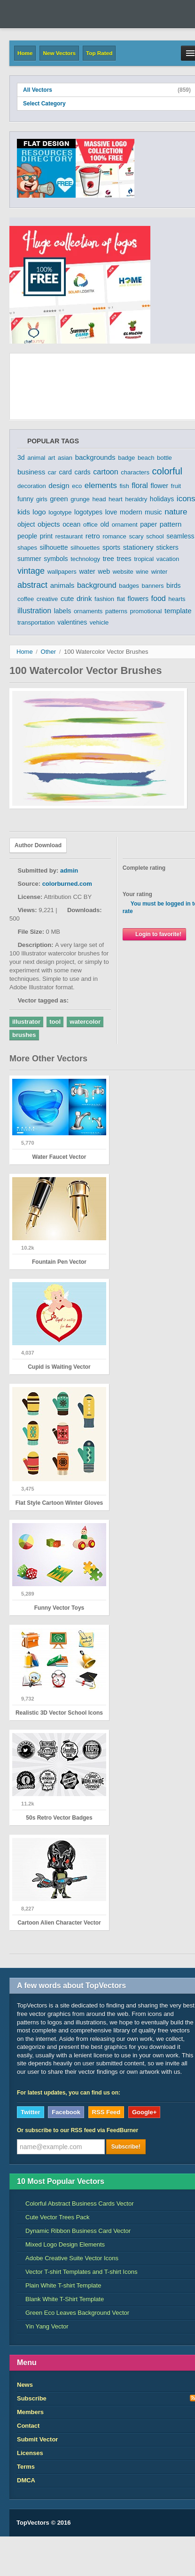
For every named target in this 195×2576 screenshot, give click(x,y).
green (59, 499)
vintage (31, 571)
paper (148, 524)
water (87, 571)
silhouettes (85, 547)
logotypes (88, 512)
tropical (144, 558)
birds (173, 585)
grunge (79, 499)
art (51, 457)
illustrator (26, 1021)
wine (142, 571)
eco (77, 486)
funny (25, 499)
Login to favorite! (154, 934)
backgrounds (95, 457)
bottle (164, 457)
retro (93, 536)
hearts (176, 598)
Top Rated (99, 53)
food (158, 598)
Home (24, 53)
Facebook (66, 2112)
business (31, 472)
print (46, 536)
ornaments (88, 611)
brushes (24, 1034)
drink (84, 598)
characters (135, 472)
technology (85, 558)
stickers (167, 547)
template (178, 611)
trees (124, 558)
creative (47, 598)
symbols (56, 558)
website (123, 571)
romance (114, 536)
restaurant (69, 536)
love (111, 512)
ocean (71, 524)
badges (129, 585)
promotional (146, 611)
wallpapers (62, 571)
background (97, 585)
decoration (31, 486)
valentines (72, 622)
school (155, 536)
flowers (138, 598)
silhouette (54, 547)
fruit (176, 486)
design (58, 485)
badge (126, 457)
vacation (167, 558)
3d (21, 457)
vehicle (99, 622)
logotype (59, 512)
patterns (116, 611)
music (153, 512)
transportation (36, 622)
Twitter (30, 2112)
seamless (180, 536)
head (99, 499)
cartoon (105, 472)
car (52, 472)
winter (159, 571)
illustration (34, 611)
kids (23, 512)
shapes (27, 547)
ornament (125, 524)
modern (131, 512)
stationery (138, 547)
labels (62, 611)
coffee (25, 598)
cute (67, 598)
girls (41, 499)
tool (55, 1021)
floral (140, 485)
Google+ (144, 2112)
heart (116, 499)
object (26, 524)
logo (39, 512)
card (65, 472)
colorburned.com (67, 883)
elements (101, 485)
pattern (171, 524)
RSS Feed (106, 2112)
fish (124, 486)
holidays (162, 499)
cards (82, 472)
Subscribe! (125, 2146)
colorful (167, 471)
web (104, 571)
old (104, 524)
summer (29, 558)
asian (65, 457)
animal (36, 457)
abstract (32, 585)
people (27, 536)
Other (48, 651)
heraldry (136, 499)
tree (108, 558)
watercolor (85, 1021)
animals (62, 585)
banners (153, 585)
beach (146, 457)
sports (111, 547)
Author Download (38, 845)
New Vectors (59, 53)
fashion (104, 598)
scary (136, 536)
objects (49, 524)
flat (121, 598)
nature (175, 511)
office (90, 524)
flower (159, 486)
